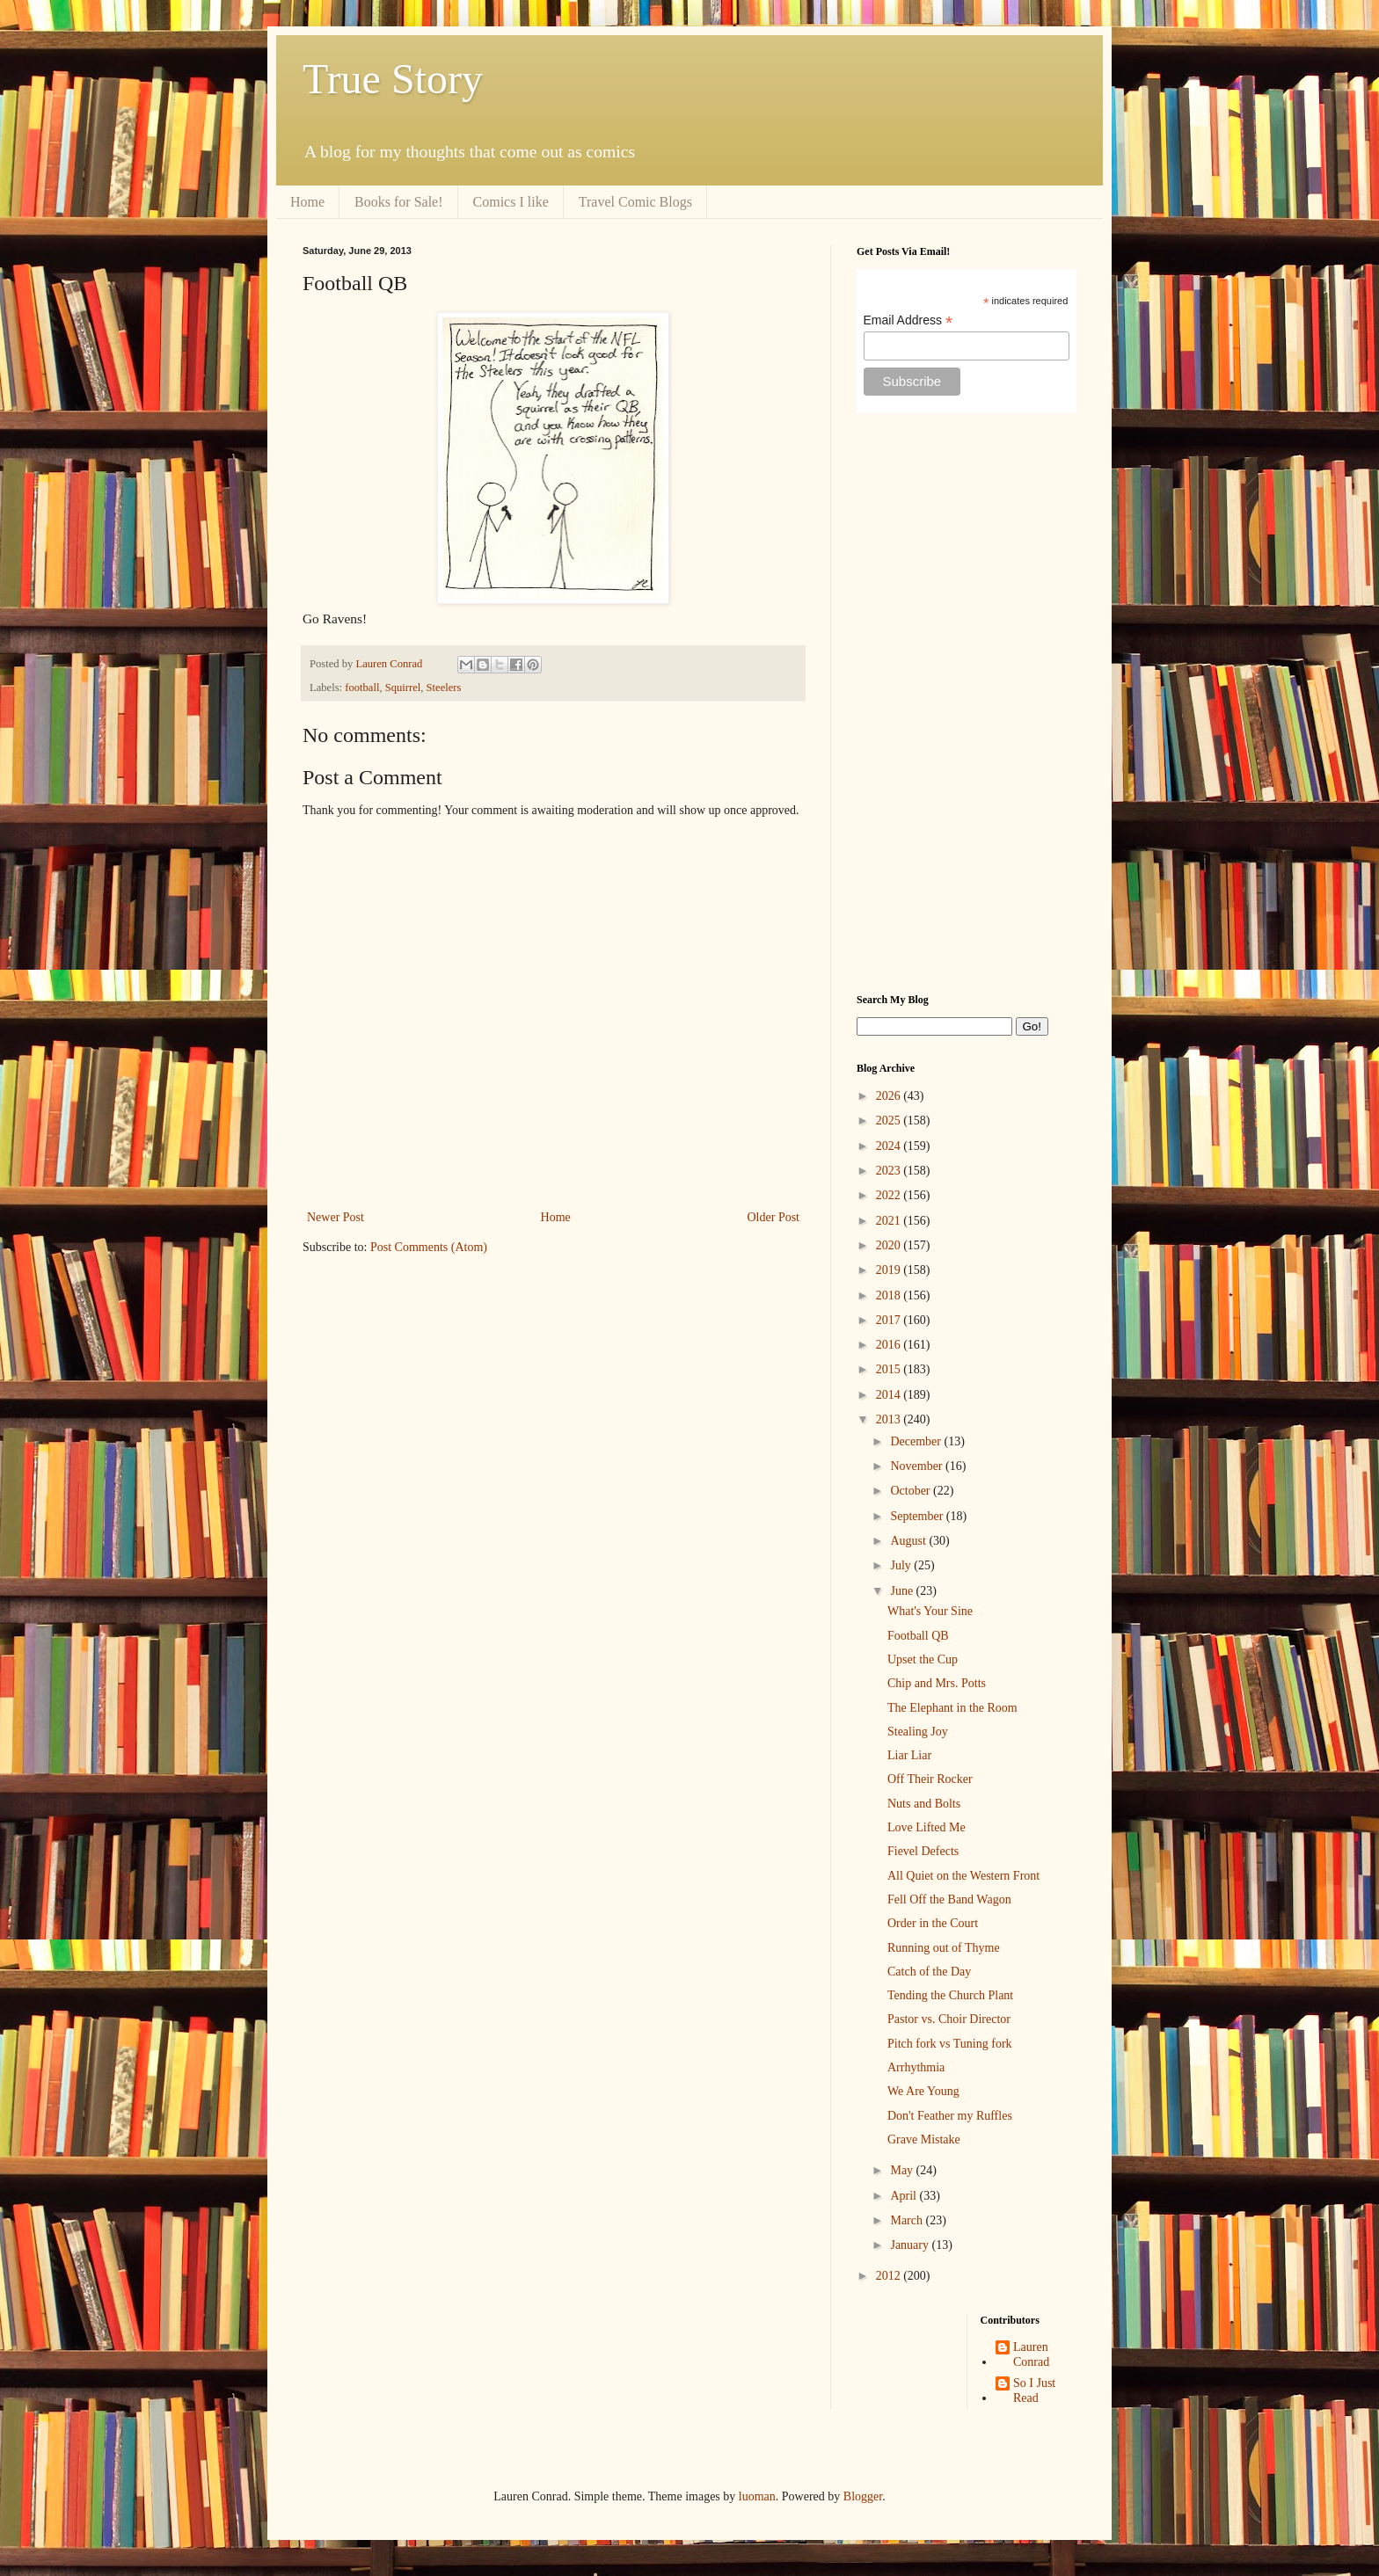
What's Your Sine (930, 1611)
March (907, 2220)
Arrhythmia (916, 2067)
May (903, 2170)
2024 (890, 1146)
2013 (890, 1419)
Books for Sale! (398, 201)
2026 (890, 1095)
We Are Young (923, 2091)
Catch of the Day (929, 1971)
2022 (890, 1195)
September (917, 1516)
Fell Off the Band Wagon (949, 1899)
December (917, 1441)
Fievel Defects (923, 1851)
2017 (890, 1320)
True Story (393, 78)
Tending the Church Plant (950, 1995)
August (909, 1540)
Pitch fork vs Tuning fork (949, 2043)
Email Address (908, 320)
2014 (890, 1394)
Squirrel (403, 687)
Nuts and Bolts (923, 1803)
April (904, 2195)
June (903, 1590)
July (902, 1565)
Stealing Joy (917, 1731)
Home (307, 201)
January (910, 2245)
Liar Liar (909, 1755)
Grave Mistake (923, 2139)
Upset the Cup (922, 1659)
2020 (890, 1245)
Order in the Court (932, 1923)
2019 (890, 1270)
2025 (890, 1120)
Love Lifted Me (926, 1827)
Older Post (774, 1217)
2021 (890, 1220)
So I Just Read (1034, 2390)
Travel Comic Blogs (635, 201)
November (917, 1466)
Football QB (918, 1635)
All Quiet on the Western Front (963, 1875)
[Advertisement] (966, 703)
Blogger (862, 2496)
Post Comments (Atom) (428, 1247)
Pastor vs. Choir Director (949, 2019)
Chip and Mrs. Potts (936, 1683)
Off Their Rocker (930, 1779)
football (362, 687)
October (911, 1490)
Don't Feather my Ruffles (949, 2115)
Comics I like (511, 201)
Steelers (444, 687)
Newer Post (335, 1217)
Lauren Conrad (1031, 2354)
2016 (890, 1344)
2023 (890, 1170)
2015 (890, 1369)
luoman (757, 2496)
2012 (890, 2275)
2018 (890, 1295)
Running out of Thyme (943, 1947)
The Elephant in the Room (952, 1707)
